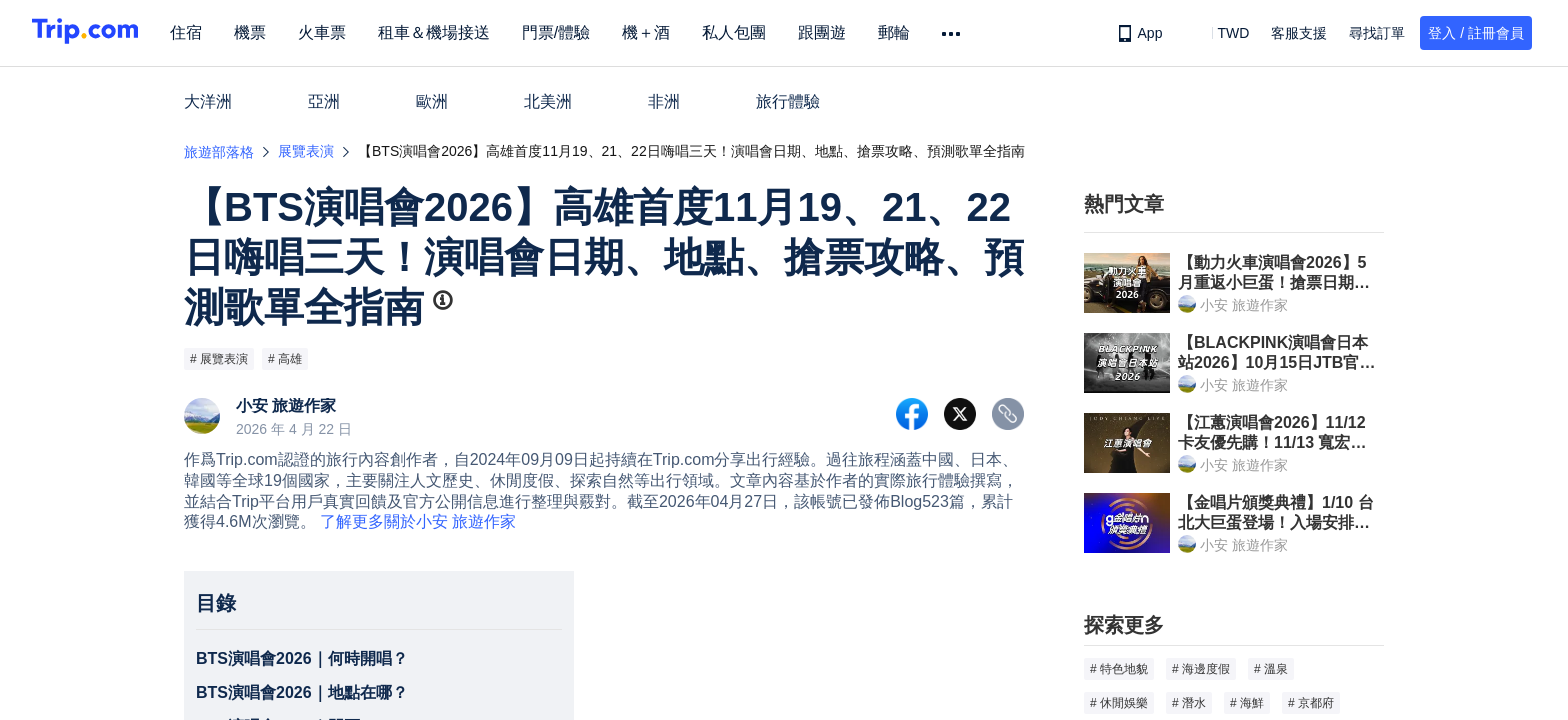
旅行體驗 (788, 101)
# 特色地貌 (1119, 669)
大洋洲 (208, 101)
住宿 (204, 32)
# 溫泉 (1271, 669)
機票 (268, 32)
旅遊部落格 (219, 152)
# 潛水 (1189, 703)
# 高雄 (285, 359)
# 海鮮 (1247, 703)
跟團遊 (840, 32)
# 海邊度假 (1201, 669)
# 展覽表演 (219, 359)
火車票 (340, 32)
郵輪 (912, 32)
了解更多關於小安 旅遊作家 (418, 521)
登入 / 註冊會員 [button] (1476, 33)
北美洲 (548, 101)
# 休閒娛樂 (1119, 703)
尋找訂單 (1377, 33)
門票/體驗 (574, 32)
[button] (1218, 33)
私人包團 (752, 32)
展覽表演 (306, 151)
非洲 (664, 101)
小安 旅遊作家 (286, 406)
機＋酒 (664, 32)
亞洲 (324, 101)
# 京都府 (1311, 703)
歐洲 (432, 101)
